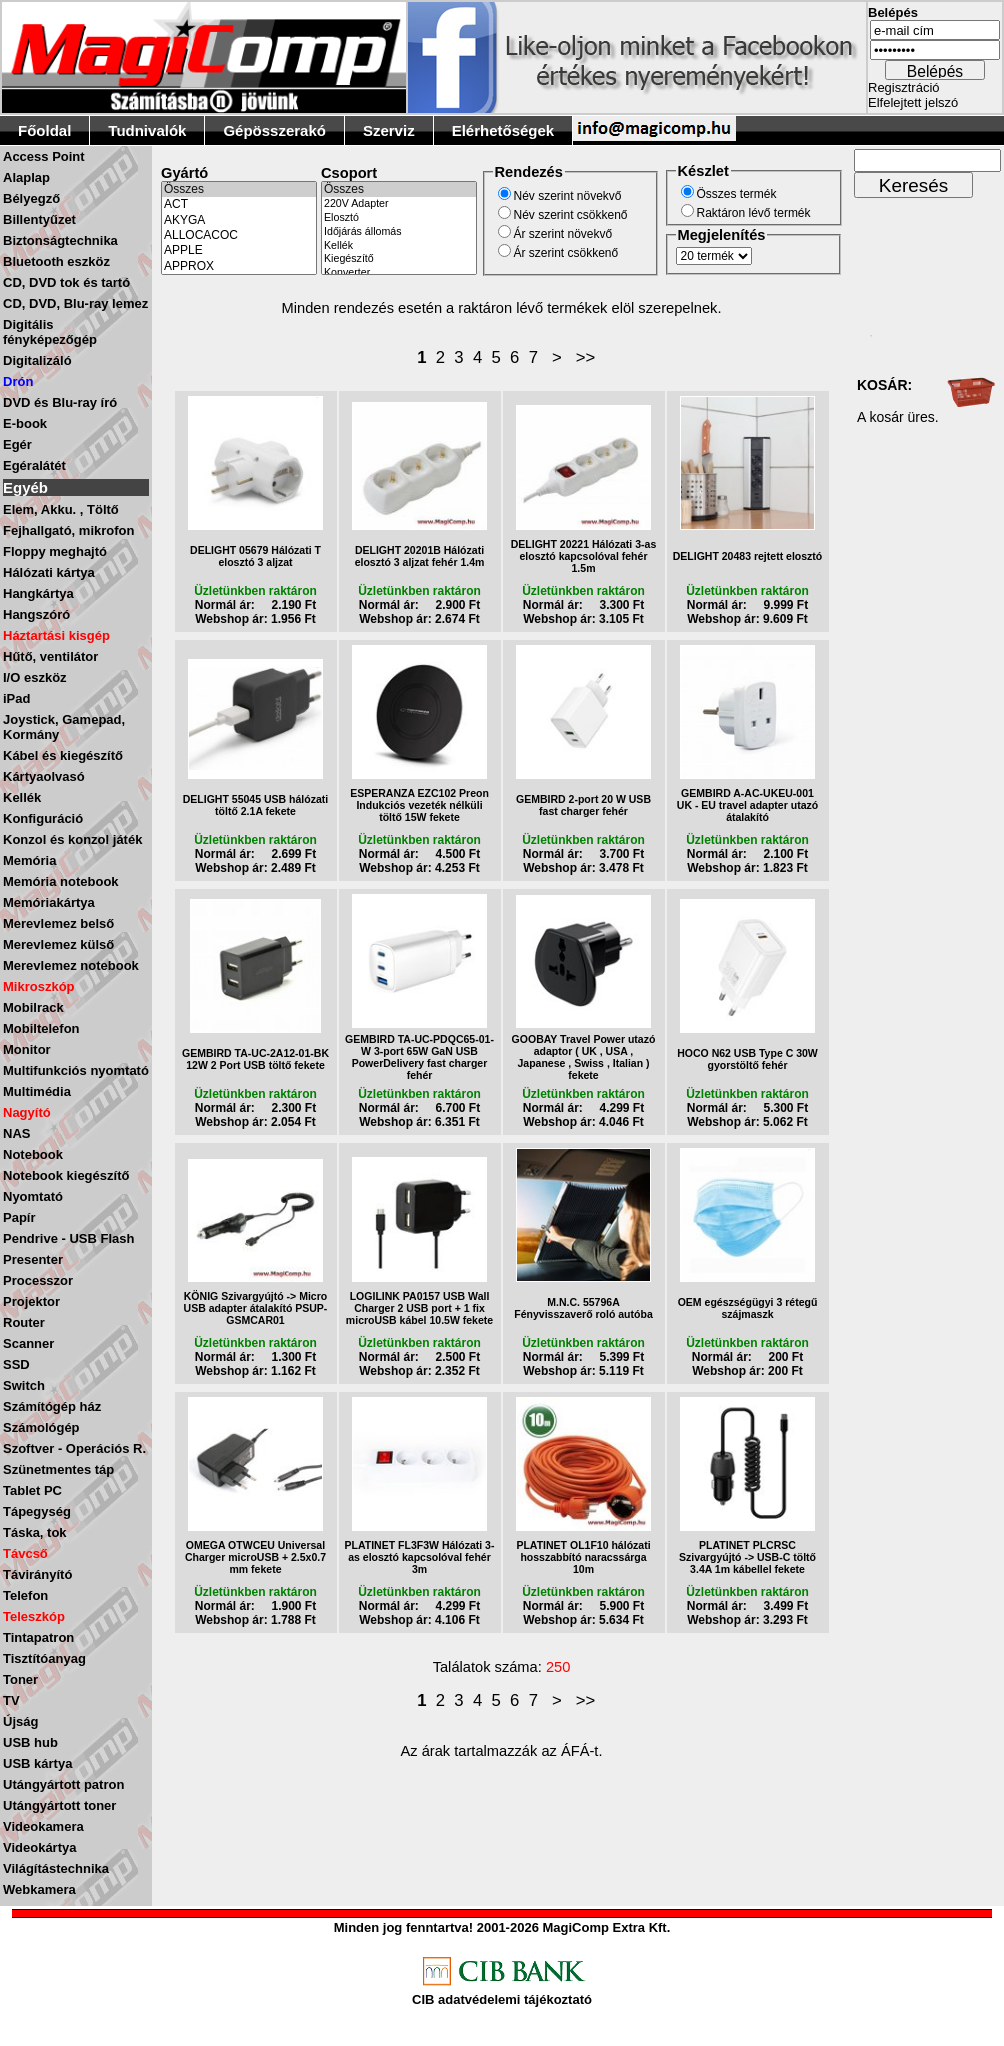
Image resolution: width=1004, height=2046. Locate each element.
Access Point (44, 156)
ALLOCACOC (239, 235)
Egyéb (25, 487)
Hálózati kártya (49, 572)
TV (11, 1700)
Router (24, 1322)
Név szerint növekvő (568, 196)
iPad (16, 698)
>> (586, 357)
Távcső (25, 1553)
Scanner (28, 1343)
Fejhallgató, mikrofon (68, 530)
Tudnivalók (147, 130)
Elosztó (399, 218)
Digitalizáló (37, 360)
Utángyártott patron (63, 1784)
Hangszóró (36, 614)
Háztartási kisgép (56, 635)
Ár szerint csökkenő (566, 253)
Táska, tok (35, 1532)
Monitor (27, 1049)
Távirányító (37, 1574)
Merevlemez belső (58, 923)
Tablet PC (32, 1490)
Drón (18, 381)
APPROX (239, 266)
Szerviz (389, 130)
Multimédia (37, 1091)
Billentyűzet (39, 219)
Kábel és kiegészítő (63, 755)
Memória (29, 860)
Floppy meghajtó (55, 551)
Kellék (22, 797)
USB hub (30, 1742)
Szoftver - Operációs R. (74, 1448)
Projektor (31, 1301)
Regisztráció (904, 87)
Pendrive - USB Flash (68, 1238)
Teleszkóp (34, 1616)
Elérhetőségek (503, 130)
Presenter (33, 1259)
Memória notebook (61, 881)
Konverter (399, 273)
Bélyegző (31, 198)
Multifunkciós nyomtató (76, 1070)
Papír (19, 1217)
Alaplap (26, 177)
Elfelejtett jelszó (913, 102)
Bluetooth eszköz (56, 261)
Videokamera (43, 1826)
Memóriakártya (49, 902)
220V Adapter (399, 204)
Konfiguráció (43, 818)
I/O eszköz (35, 677)
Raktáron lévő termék (754, 213)
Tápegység (37, 1511)
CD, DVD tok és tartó (66, 282)
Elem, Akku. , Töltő (61, 509)
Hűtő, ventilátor (50, 656)
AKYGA (239, 220)
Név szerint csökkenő (571, 215)
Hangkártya (38, 593)
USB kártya (37, 1763)
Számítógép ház (52, 1406)
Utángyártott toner (59, 1805)
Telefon (25, 1595)
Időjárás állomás (399, 232)
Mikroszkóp (39, 986)
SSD (16, 1364)
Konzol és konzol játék (72, 839)
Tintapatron (38, 1637)
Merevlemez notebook (71, 965)
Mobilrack (33, 1007)
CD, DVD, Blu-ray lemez (75, 303)
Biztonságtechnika (60, 240)
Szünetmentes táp (58, 1469)
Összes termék (737, 194)
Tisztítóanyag (44, 1658)
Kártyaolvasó (44, 776)
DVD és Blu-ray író (60, 402)
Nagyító (27, 1112)
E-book (25, 423)
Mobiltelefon (41, 1028)
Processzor (38, 1280)
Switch (24, 1385)
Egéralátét (34, 465)
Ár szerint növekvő (563, 234)
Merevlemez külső (58, 944)
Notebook (33, 1154)
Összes (239, 189)
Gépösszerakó (274, 130)
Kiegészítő (399, 259)
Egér (17, 444)
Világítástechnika (56, 1868)
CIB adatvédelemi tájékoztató (502, 1999)
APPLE (239, 250)
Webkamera (39, 1889)
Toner (20, 1679)
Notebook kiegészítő (66, 1175)
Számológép (41, 1427)
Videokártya (39, 1847)
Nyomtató (33, 1196)
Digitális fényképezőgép (50, 332)
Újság (20, 1721)
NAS (16, 1133)
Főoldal (44, 130)
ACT (239, 204)
